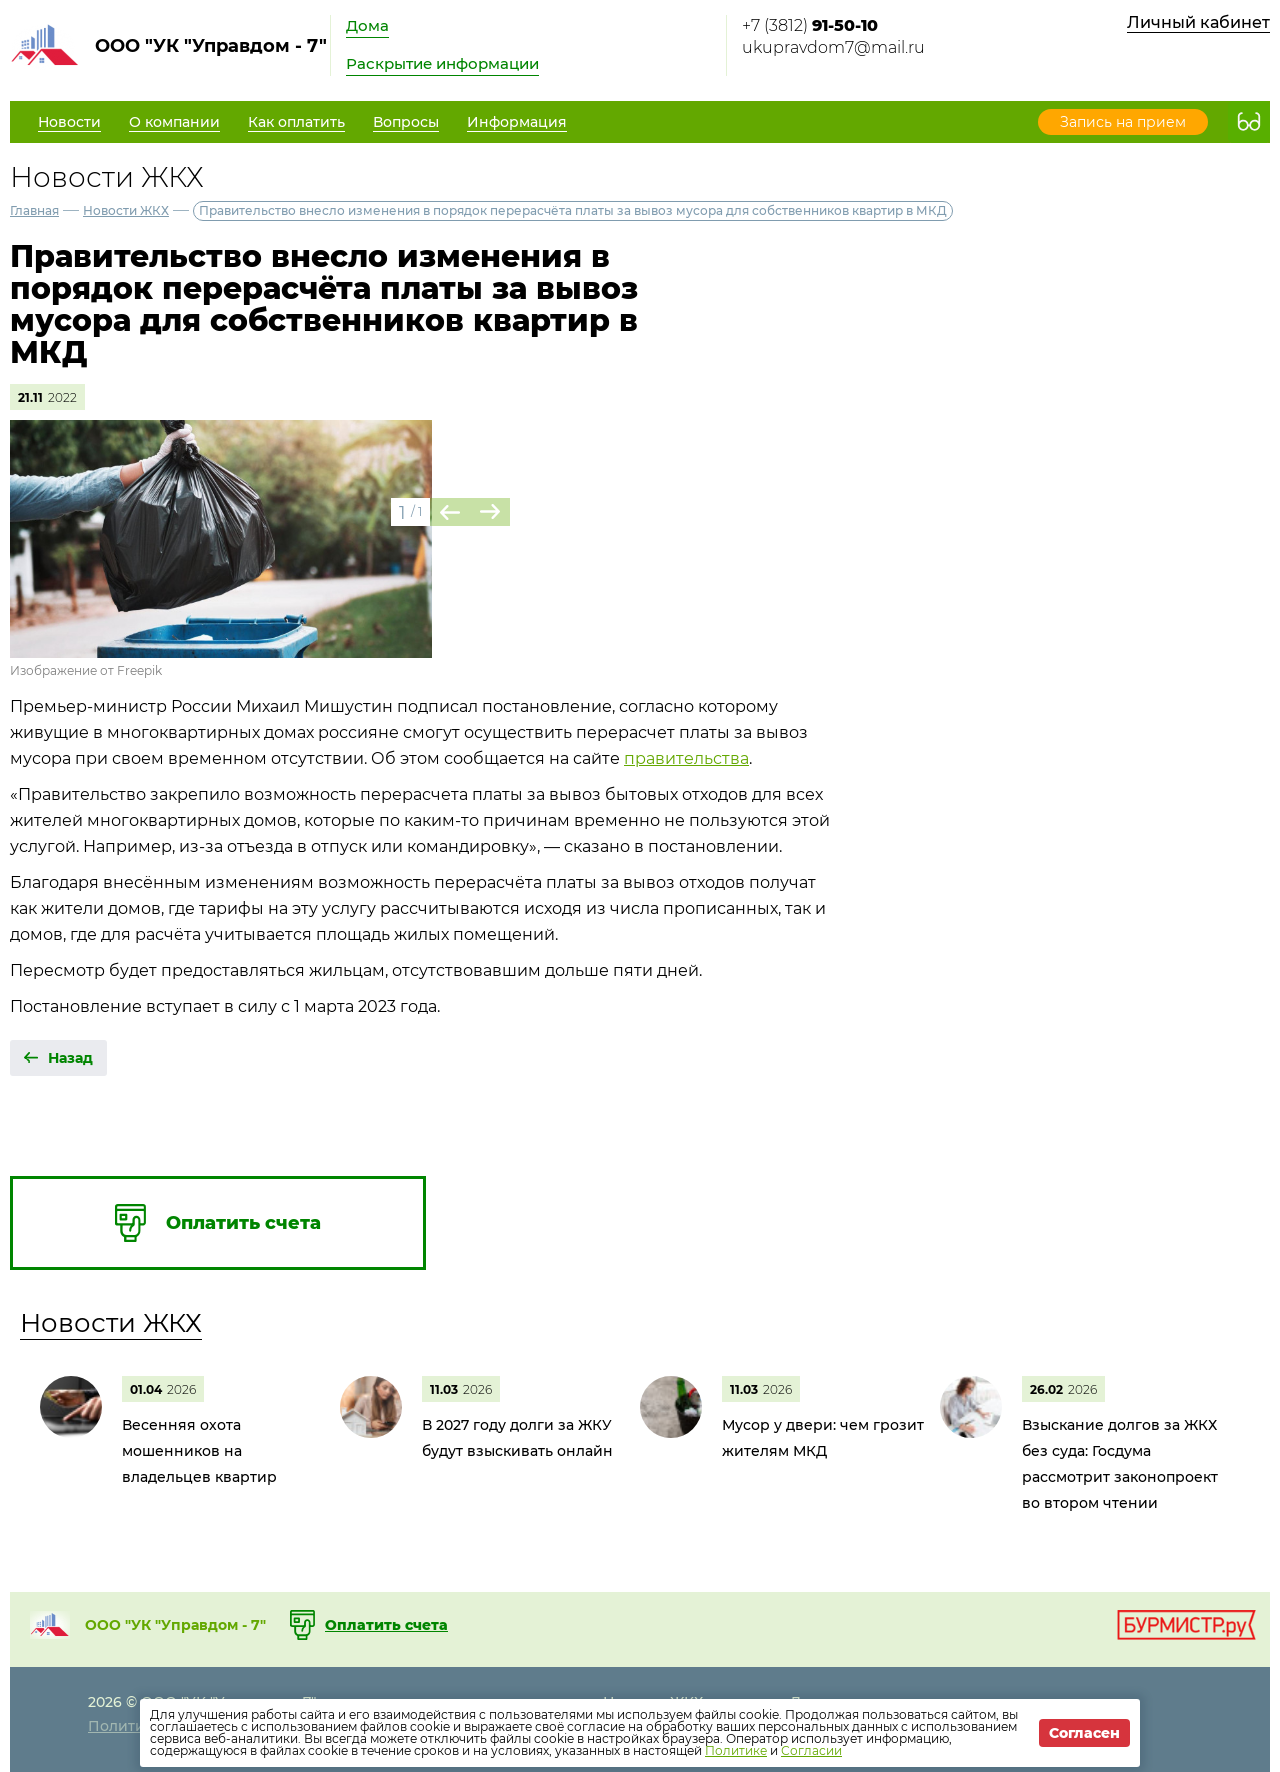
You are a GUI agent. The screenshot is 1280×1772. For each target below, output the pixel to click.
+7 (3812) (810, 25)
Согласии (811, 1750)
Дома (367, 25)
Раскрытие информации (442, 63)
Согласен (1084, 1733)
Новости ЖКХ (126, 210)
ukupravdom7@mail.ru (833, 47)
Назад (70, 1058)
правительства (686, 758)
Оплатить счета (386, 1625)
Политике (736, 1750)
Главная (34, 210)
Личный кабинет (1198, 22)
